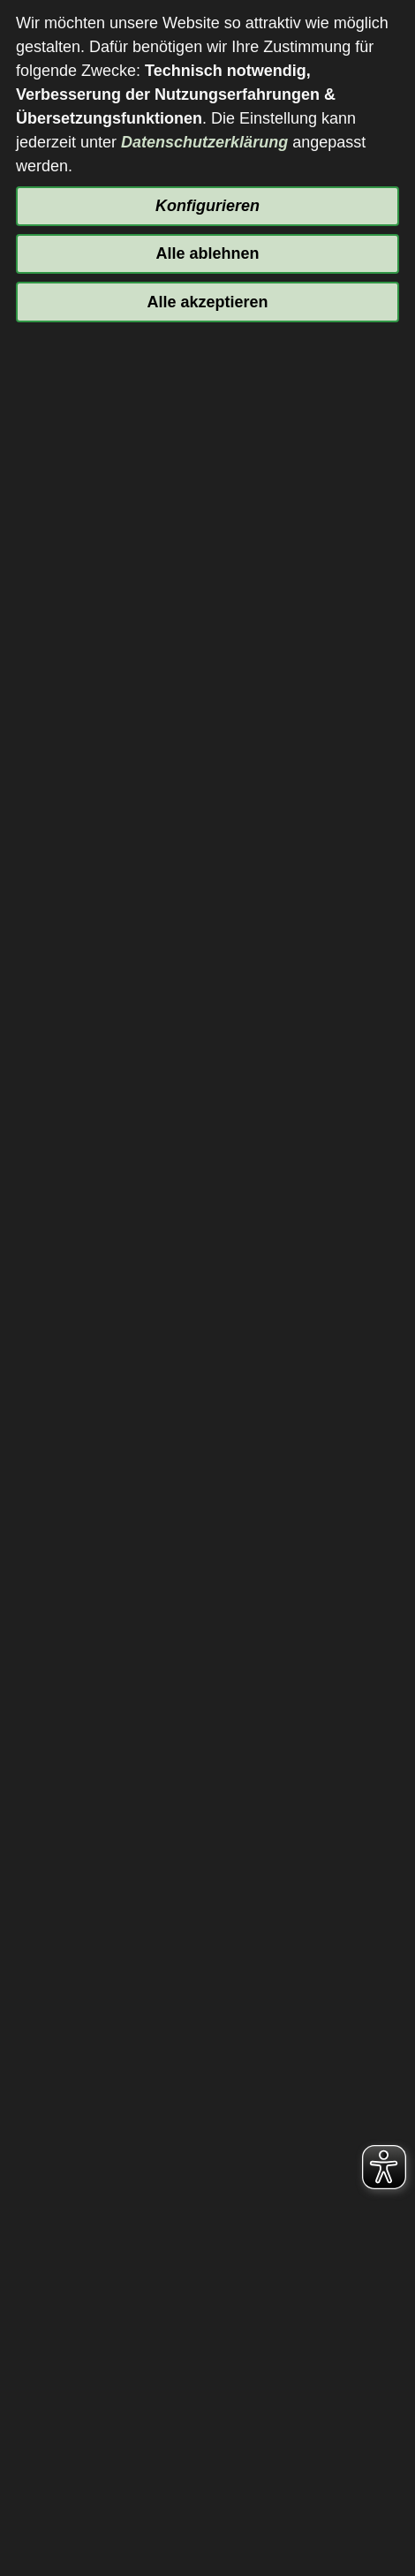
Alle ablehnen (207, 253)
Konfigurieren (207, 206)
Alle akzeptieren (207, 302)
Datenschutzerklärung (204, 142)
